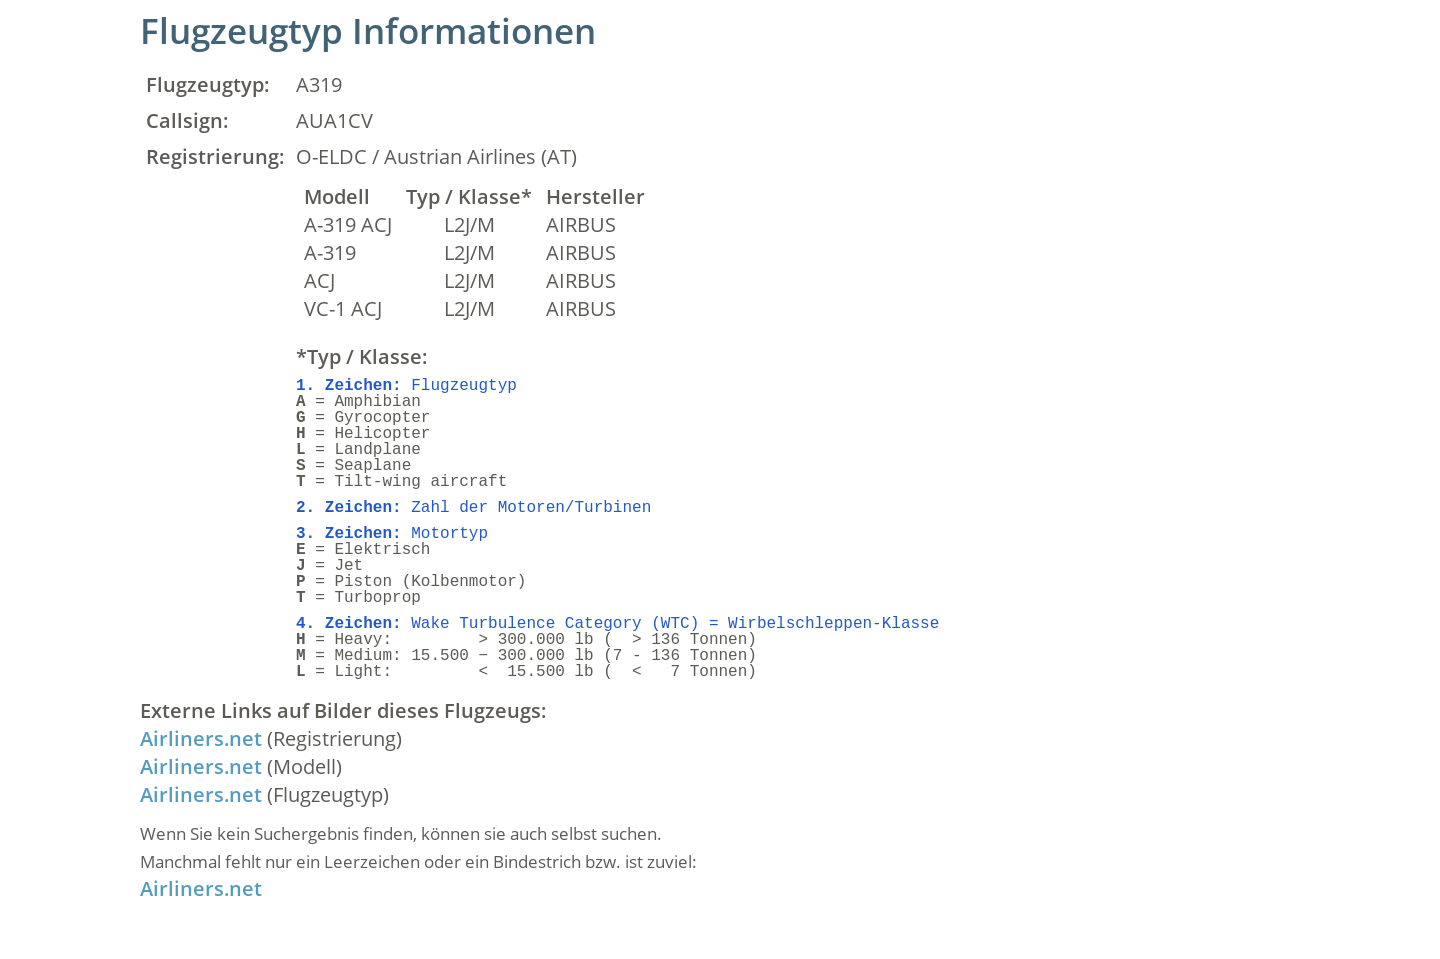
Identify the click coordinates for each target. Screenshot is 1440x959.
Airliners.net (201, 738)
